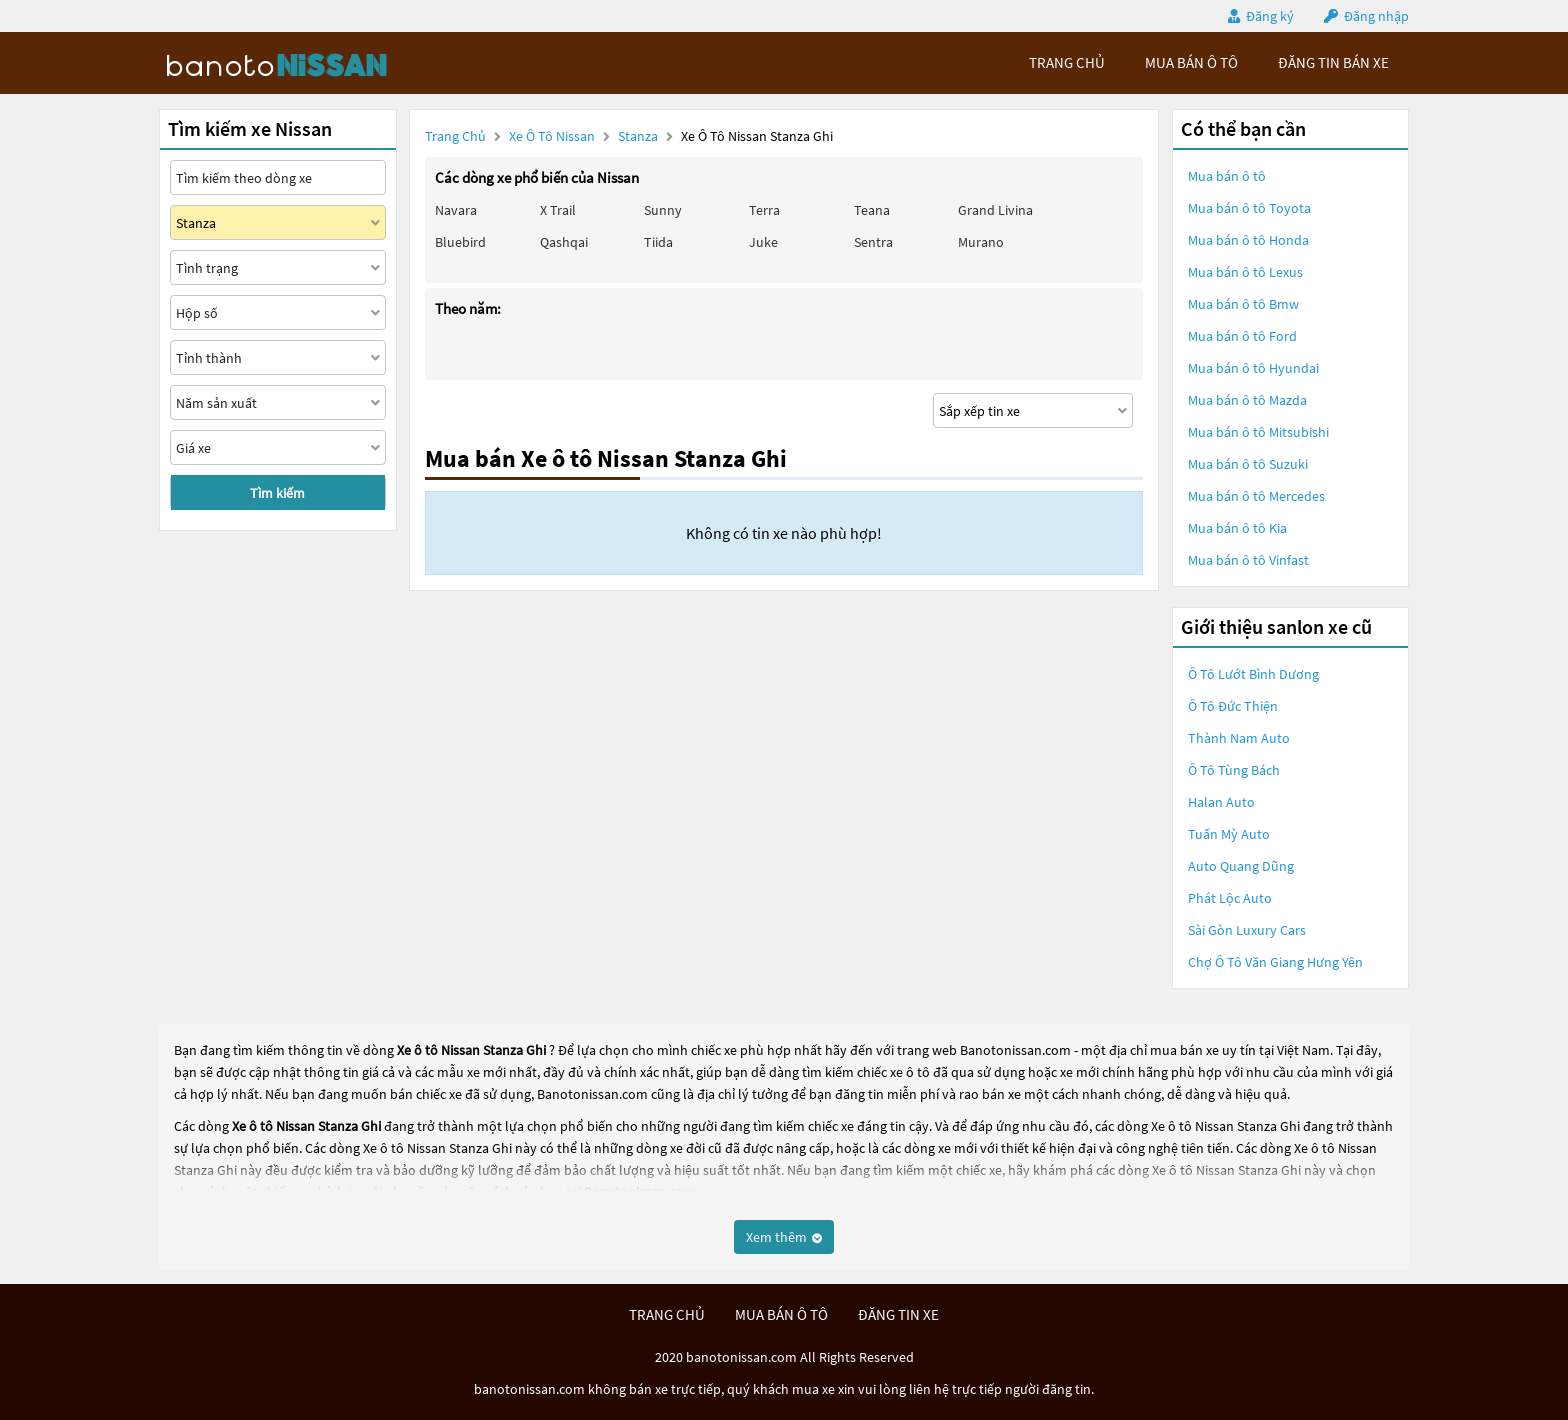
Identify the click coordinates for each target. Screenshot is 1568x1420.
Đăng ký (1270, 16)
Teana (872, 210)
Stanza (639, 136)
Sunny (663, 210)
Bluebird (460, 242)
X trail (558, 210)
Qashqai (564, 242)
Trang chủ (455, 136)
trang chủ (1067, 62)
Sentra (873, 242)
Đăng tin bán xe (1333, 62)
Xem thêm (784, 1237)
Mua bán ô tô (1227, 176)
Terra (764, 210)
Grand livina (995, 210)
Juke (763, 242)
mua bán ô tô (1191, 62)
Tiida (658, 242)
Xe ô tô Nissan (552, 136)
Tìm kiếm (277, 493)
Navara (456, 210)
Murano (981, 242)
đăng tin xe (898, 1314)
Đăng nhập (1376, 16)
